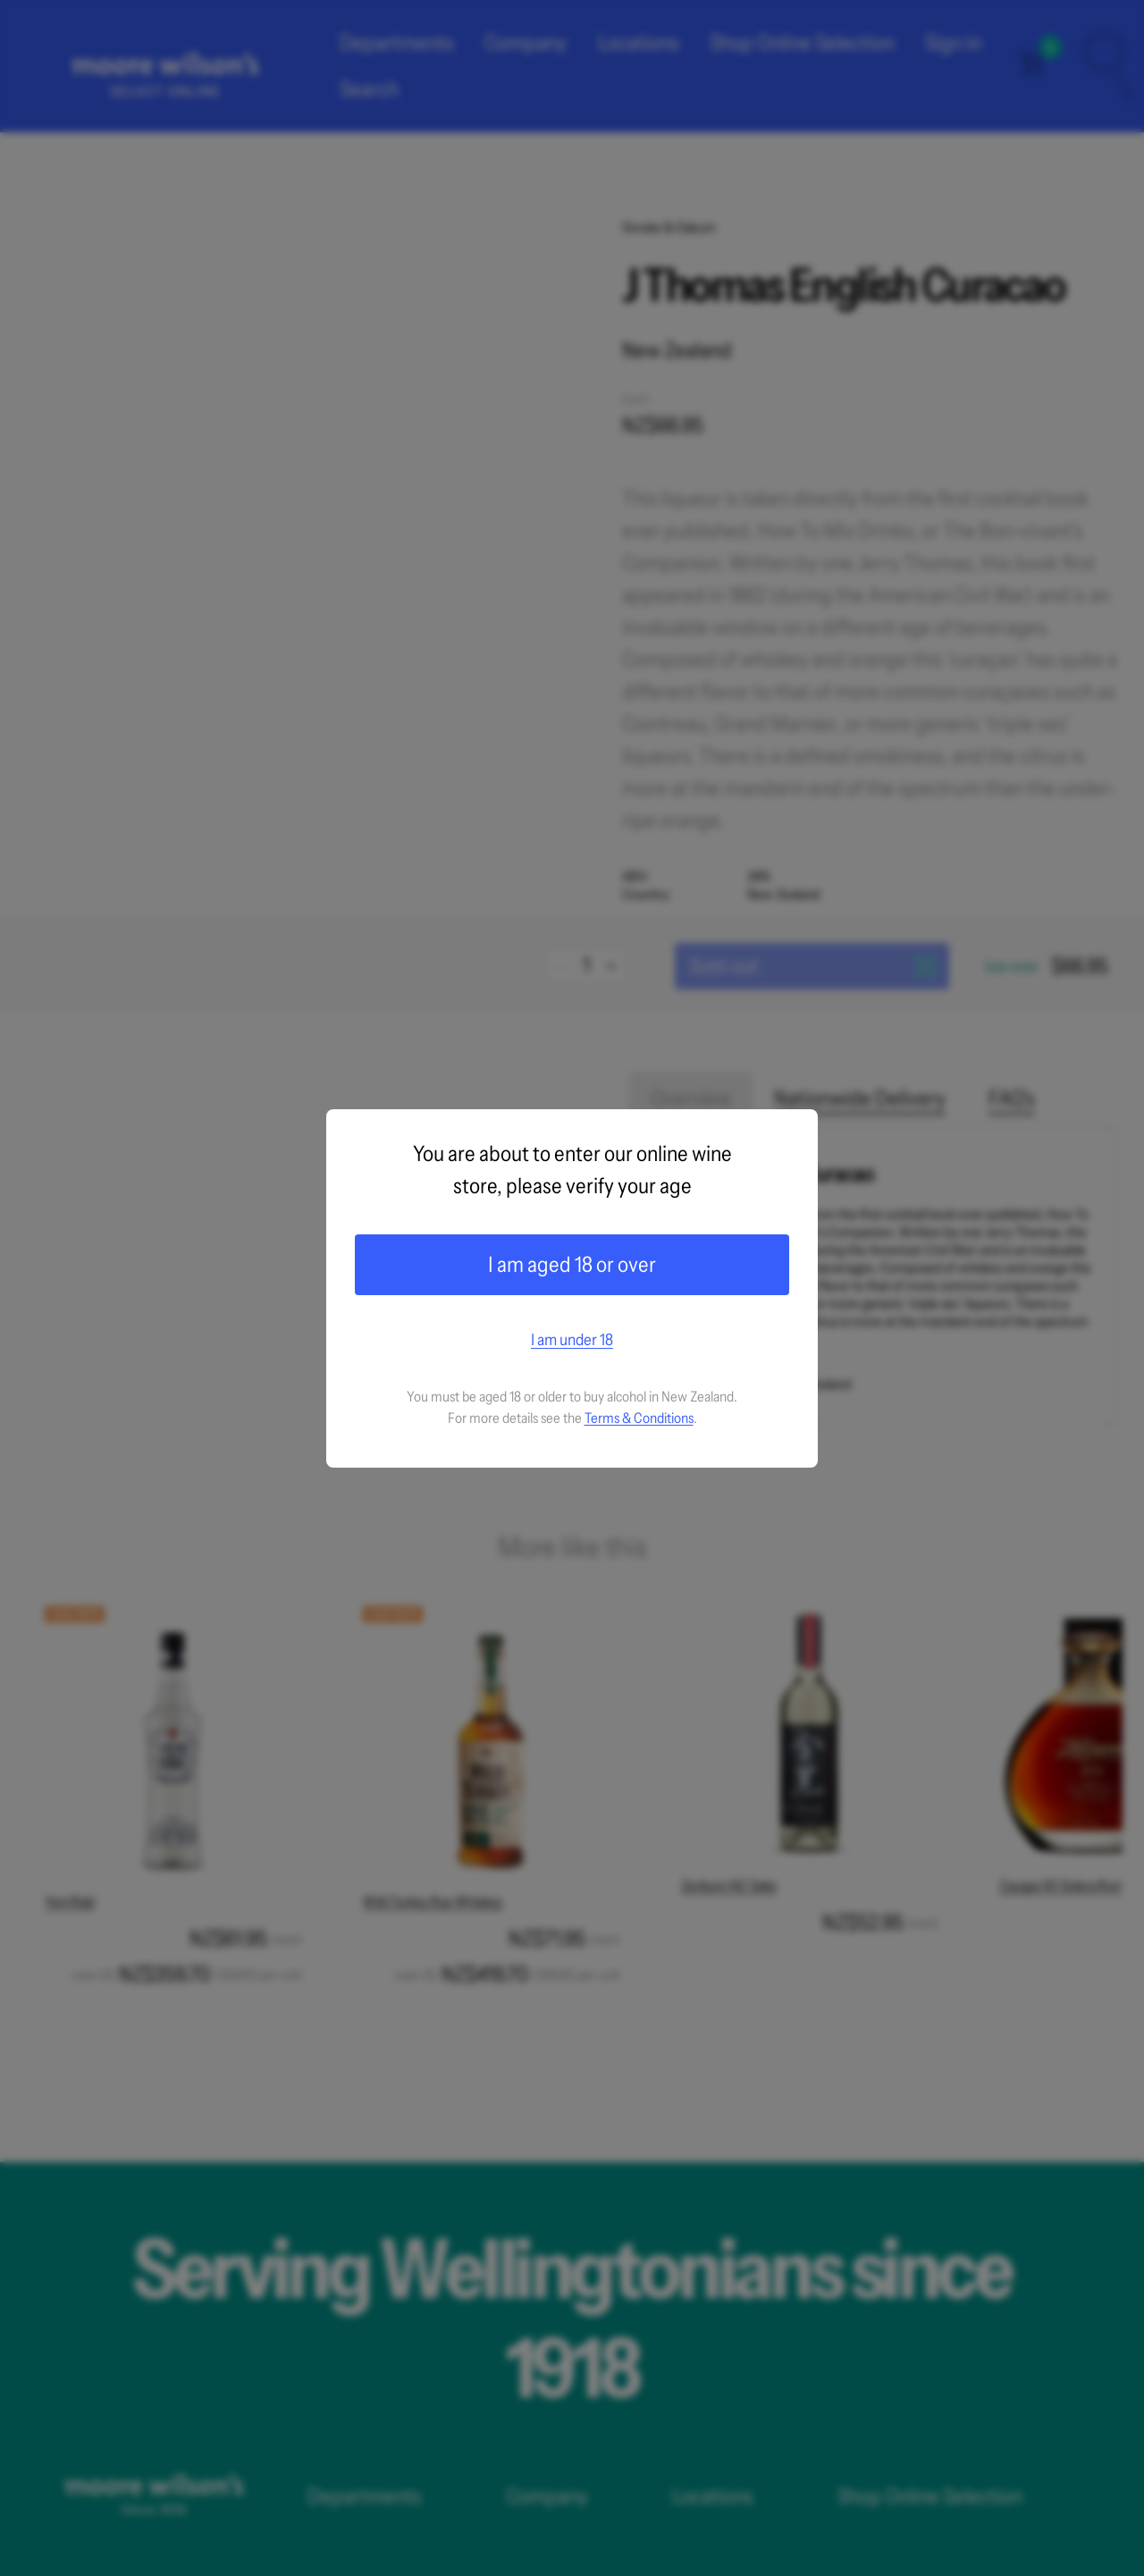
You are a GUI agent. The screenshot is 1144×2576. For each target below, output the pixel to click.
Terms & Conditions (639, 1418)
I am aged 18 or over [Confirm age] (572, 1264)
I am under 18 (572, 1340)
